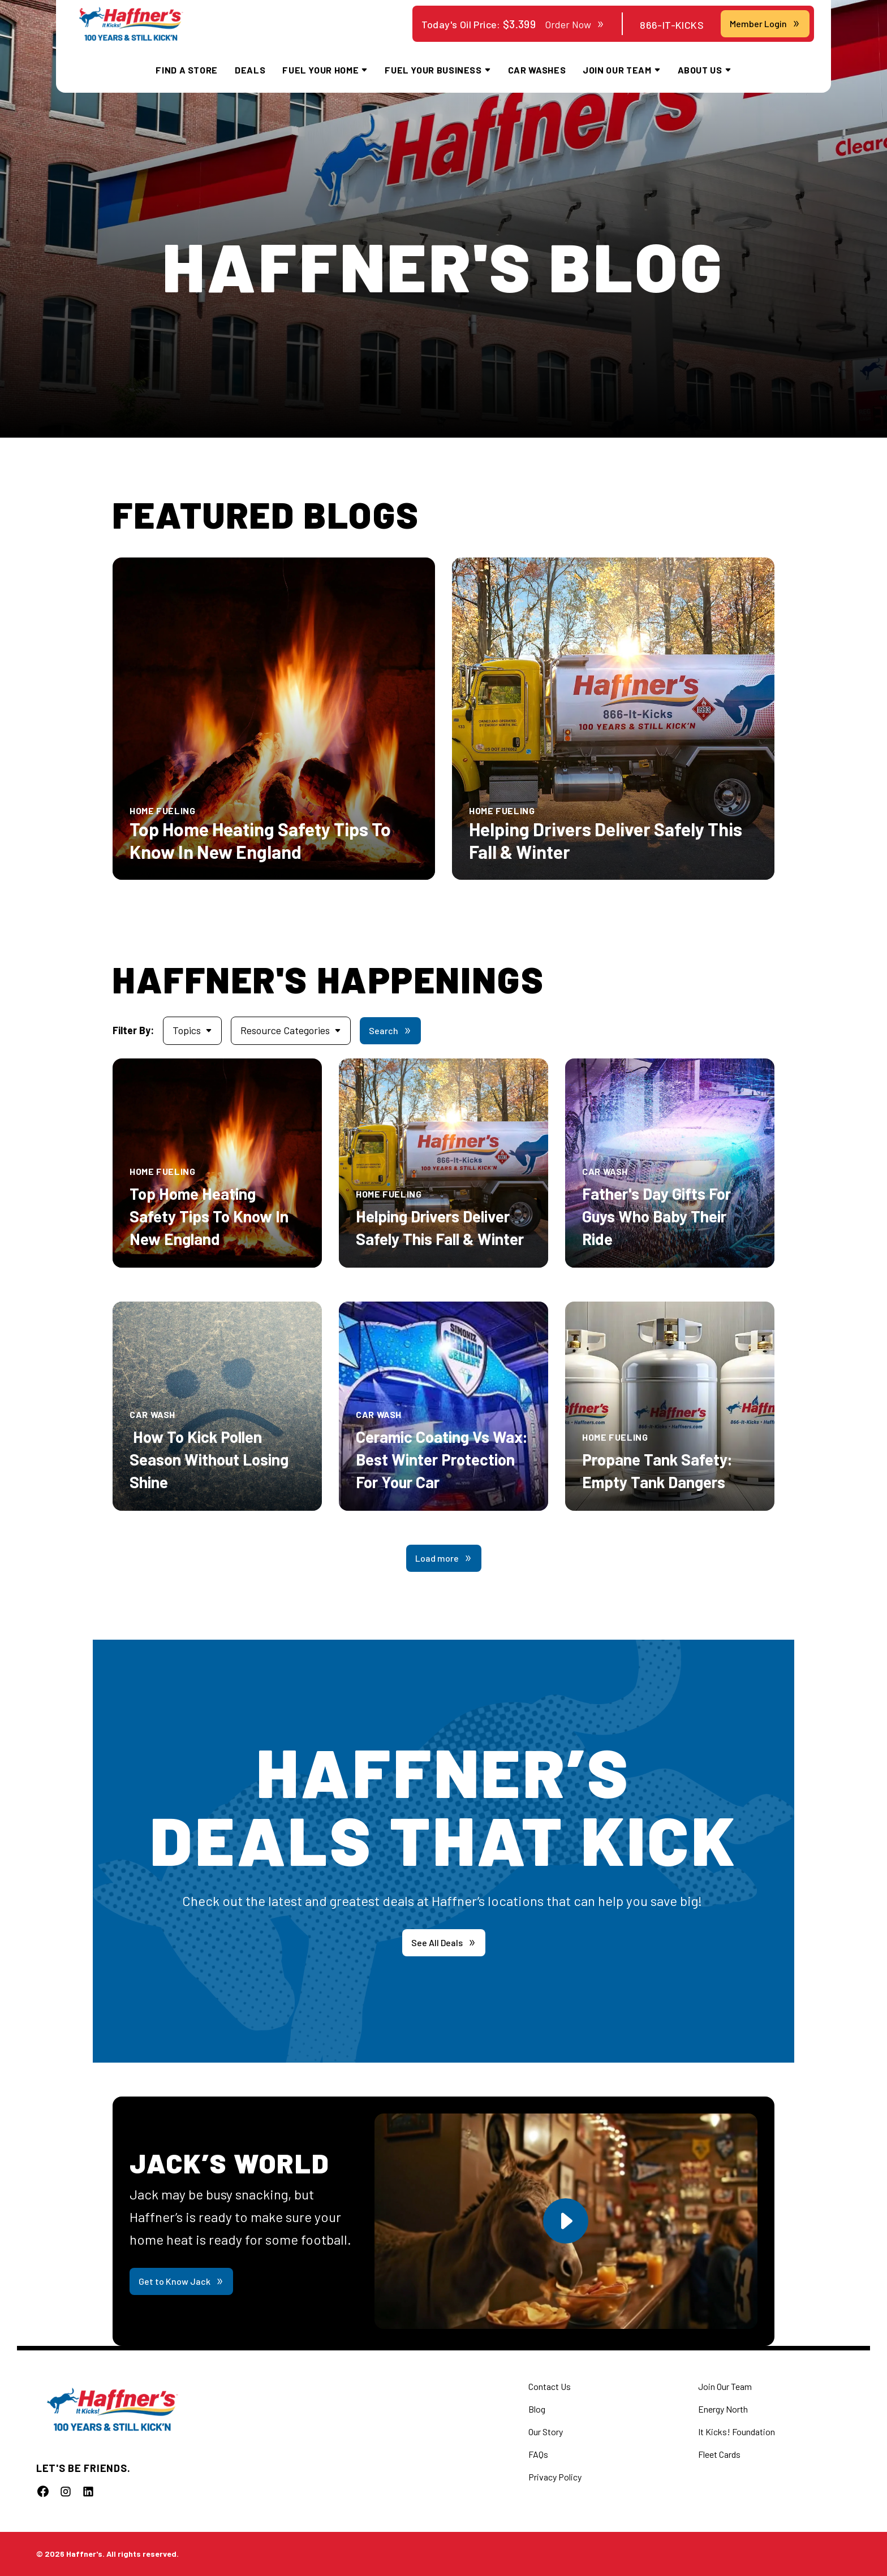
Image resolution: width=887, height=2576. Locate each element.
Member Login (765, 23)
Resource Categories (290, 1030)
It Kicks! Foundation (736, 2431)
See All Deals (443, 1942)
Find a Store (187, 69)
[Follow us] (43, 2491)
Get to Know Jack (181, 2281)
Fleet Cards (719, 2454)
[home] (131, 24)
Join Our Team (725, 2386)
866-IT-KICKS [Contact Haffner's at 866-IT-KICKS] (672, 25)
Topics (192, 1030)
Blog (536, 2409)
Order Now (575, 24)
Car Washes (537, 69)
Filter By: (133, 1030)
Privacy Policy (555, 2476)
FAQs (538, 2454)
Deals (250, 69)
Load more (443, 1558)
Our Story (545, 2431)
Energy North (723, 2409)
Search (390, 1030)
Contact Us (549, 2386)
